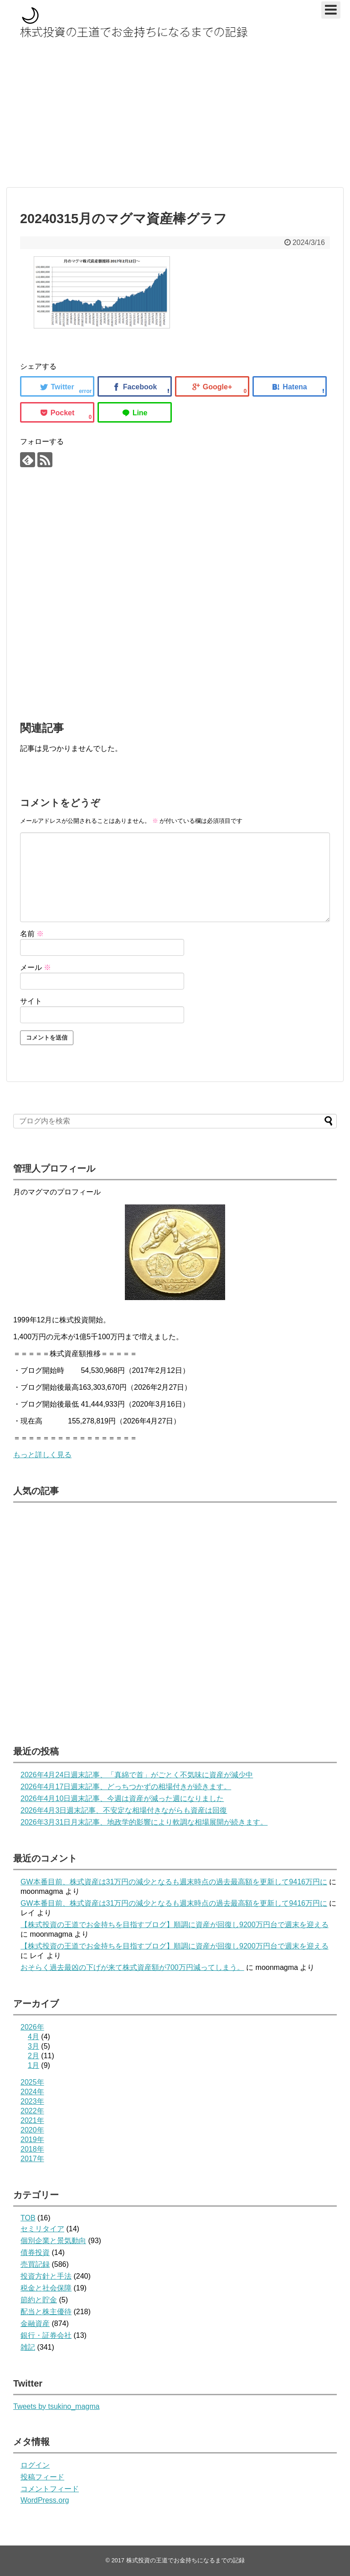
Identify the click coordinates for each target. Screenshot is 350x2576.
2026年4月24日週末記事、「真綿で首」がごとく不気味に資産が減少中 (137, 1775)
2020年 (32, 2130)
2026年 (32, 2027)
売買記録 (35, 2264)
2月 (33, 2056)
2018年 (32, 2149)
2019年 (32, 2139)
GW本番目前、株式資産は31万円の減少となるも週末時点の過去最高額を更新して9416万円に (174, 1882)
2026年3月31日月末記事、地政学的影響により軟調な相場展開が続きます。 (144, 1822)
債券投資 (35, 2252)
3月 (33, 2046)
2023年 (32, 2101)
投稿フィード (42, 2477)
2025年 (32, 2082)
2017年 (32, 2159)
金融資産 (35, 2323)
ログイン (35, 2465)
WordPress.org (45, 2500)
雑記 (28, 2347)
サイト (31, 1001)
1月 (33, 2065)
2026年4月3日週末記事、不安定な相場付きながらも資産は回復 (124, 1810)
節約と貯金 (39, 2300)
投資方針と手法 (46, 2276)
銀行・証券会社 (46, 2335)
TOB (28, 2218)
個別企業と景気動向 (53, 2240)
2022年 (32, 2111)
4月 (33, 2036)
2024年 (32, 2092)
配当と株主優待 (46, 2312)
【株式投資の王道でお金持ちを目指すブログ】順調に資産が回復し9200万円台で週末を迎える (175, 1924)
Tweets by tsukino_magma (56, 2406)
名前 (32, 934)
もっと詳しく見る (42, 1455)
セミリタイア (42, 2229)
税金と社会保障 (46, 2288)
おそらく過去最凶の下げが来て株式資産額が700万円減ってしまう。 (132, 1967)
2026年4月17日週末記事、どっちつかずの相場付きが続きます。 (126, 1786)
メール (35, 967)
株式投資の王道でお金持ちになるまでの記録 (185, 2560)
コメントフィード (50, 2489)
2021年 (32, 2120)
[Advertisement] (175, 116)
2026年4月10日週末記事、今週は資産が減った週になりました (122, 1798)
